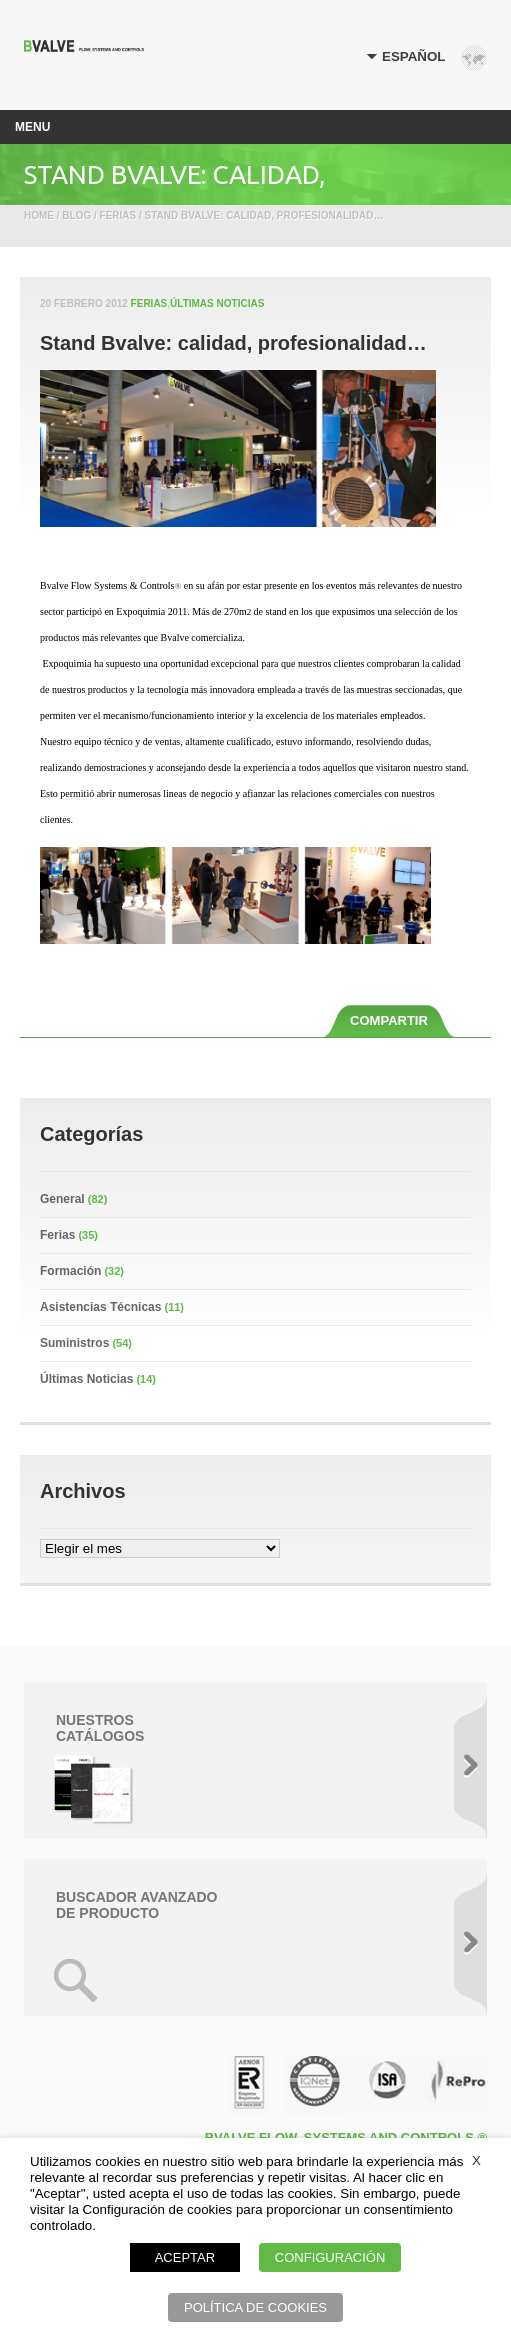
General (62, 1199)
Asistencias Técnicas (100, 1307)
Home (39, 215)
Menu (32, 127)
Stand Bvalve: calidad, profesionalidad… (233, 343)
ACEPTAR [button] (185, 2257)
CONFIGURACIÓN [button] (330, 2257)
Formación (70, 1271)
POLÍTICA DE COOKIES (255, 2307)
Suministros (74, 1343)
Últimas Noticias (217, 303)
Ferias (149, 303)
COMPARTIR (389, 1020)
